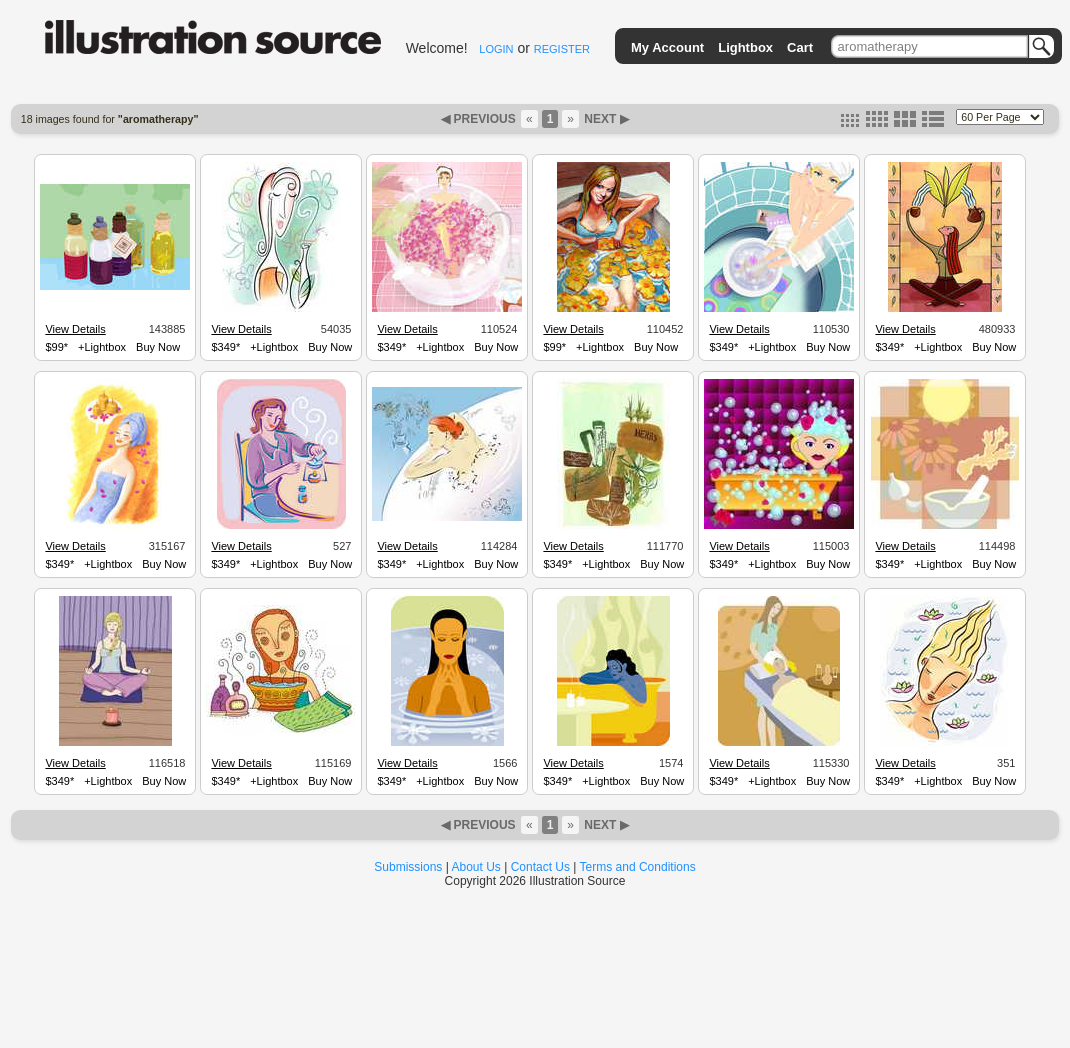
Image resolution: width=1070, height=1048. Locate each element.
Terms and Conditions (638, 867)
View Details (75, 329)
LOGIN (496, 49)
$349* (225, 347)
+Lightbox (102, 347)
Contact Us (540, 867)
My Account (667, 47)
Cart (800, 47)
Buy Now (158, 347)
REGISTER (562, 49)
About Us (476, 867)
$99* (56, 347)
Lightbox (745, 47)
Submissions (408, 867)
